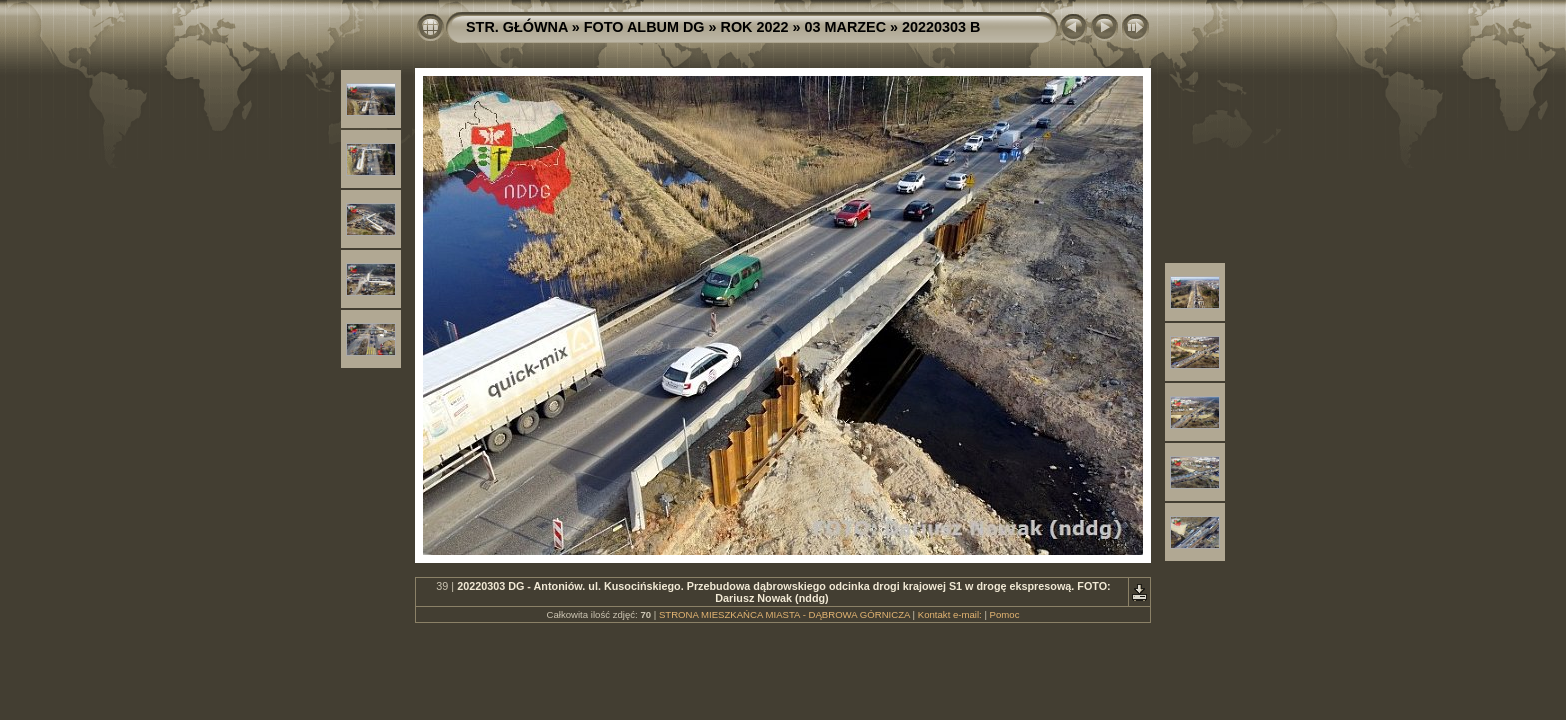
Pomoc (1005, 614)
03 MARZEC (846, 27)
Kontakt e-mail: (950, 614)
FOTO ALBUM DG (644, 27)
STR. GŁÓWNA (517, 27)
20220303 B (941, 27)
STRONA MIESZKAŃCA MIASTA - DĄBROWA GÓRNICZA (784, 614)
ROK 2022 (755, 27)
